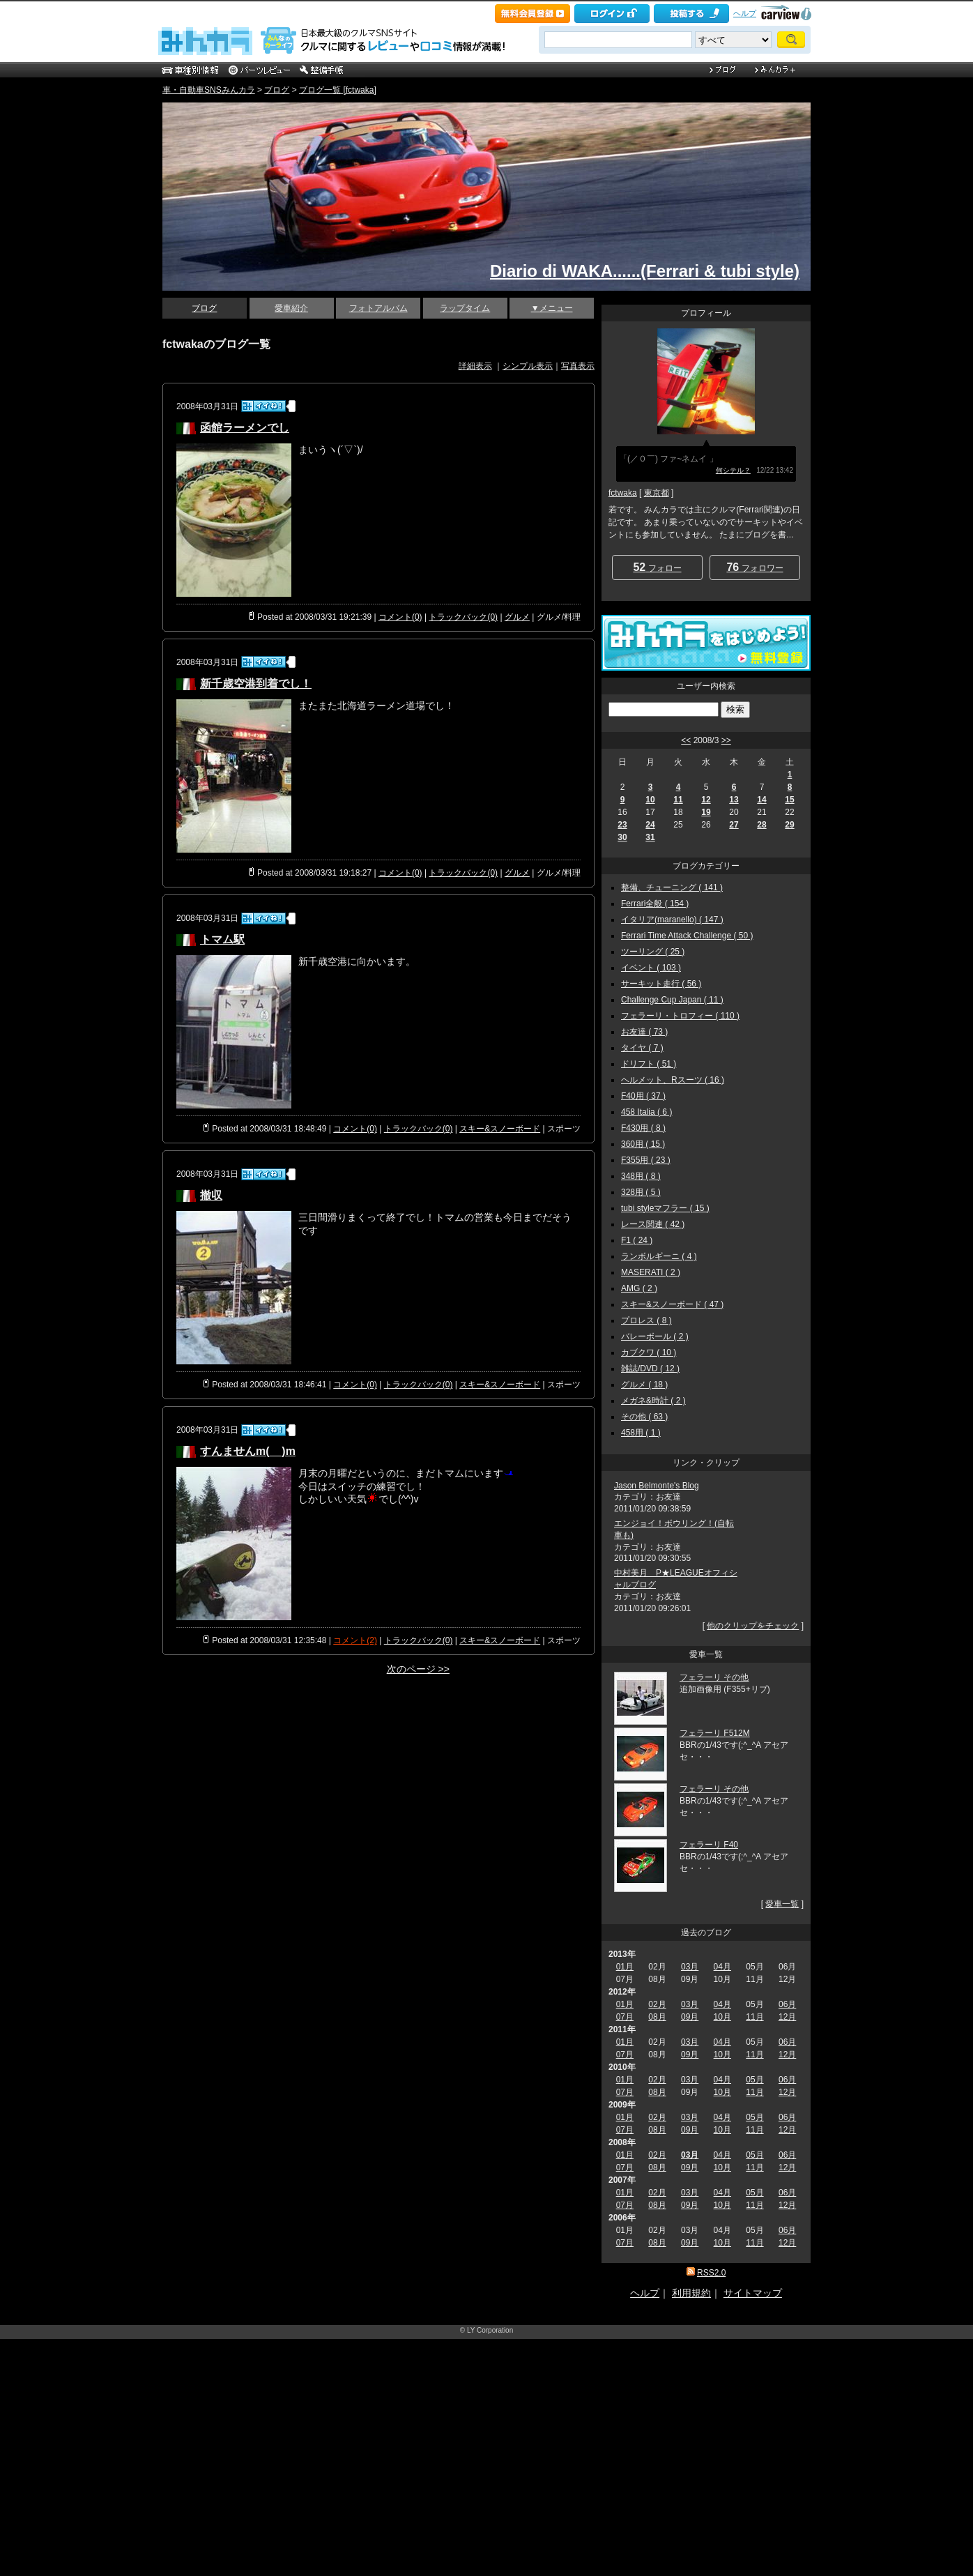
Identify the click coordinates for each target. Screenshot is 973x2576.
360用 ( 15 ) (643, 1144)
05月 (754, 2080)
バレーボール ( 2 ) (655, 1336)
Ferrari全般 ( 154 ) (655, 903)
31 (649, 837)
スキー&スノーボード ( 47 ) (672, 1304)
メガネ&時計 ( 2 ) (653, 1400)
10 (649, 800)
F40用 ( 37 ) (643, 1096)
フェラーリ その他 (714, 1677)
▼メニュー (552, 308)
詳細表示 (475, 366)
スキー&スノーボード (499, 1129)
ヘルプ (744, 13)
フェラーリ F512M (715, 1733)
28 (761, 825)
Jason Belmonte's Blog (656, 1486)
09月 (689, 2017)
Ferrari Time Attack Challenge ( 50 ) (687, 935)
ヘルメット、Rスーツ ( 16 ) (672, 1080)
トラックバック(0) (463, 617)
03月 (689, 1967)
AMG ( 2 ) (639, 1288)
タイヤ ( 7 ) (642, 1048)
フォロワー (754, 567)
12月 (787, 2017)
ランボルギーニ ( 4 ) (659, 1256)
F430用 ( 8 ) (643, 1128)
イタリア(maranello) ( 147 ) (672, 919)
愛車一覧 (782, 1904)
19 (705, 812)
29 (789, 825)
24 (649, 825)
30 (622, 837)
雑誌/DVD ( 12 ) (650, 1368)
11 (677, 800)
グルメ (517, 617)
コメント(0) (400, 617)
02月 (657, 2004)
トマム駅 (222, 939)
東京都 (656, 493)
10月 (722, 2017)
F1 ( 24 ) (636, 1240)
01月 (625, 1967)
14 (761, 800)
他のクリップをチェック (753, 1626)
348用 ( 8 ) (641, 1176)
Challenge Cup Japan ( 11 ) (672, 1000)
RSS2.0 (711, 2273)
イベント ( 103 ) (651, 968)
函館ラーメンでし (244, 428)
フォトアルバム (378, 308)
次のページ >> (418, 1669)
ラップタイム (465, 308)
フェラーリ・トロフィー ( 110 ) (680, 1016)
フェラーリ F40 (709, 1845)
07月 (625, 2017)
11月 (754, 2017)
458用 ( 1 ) (641, 1433)
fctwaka (622, 493)
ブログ (276, 90)
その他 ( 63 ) (644, 1417)
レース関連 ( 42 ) (652, 1224)
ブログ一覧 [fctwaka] (337, 90)
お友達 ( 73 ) (644, 1032)
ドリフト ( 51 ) (648, 1064)
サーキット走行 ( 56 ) (661, 984)
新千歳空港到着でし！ (256, 683)
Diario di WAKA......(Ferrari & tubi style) (644, 270)
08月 (657, 2017)
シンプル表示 (528, 366)
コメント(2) (355, 1640)
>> (726, 740)
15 (789, 800)
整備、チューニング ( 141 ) (672, 887)
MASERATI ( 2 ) (650, 1272)
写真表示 (578, 366)
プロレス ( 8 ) (646, 1320)
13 (733, 800)
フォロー (657, 567)
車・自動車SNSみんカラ (208, 90)
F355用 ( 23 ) (646, 1160)
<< (686, 740)
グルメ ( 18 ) (644, 1384)
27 (733, 825)
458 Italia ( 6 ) (646, 1112)
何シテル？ (733, 470)
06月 (787, 2004)
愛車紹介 (291, 308)
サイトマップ (752, 2293)
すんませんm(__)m (248, 1451)
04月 (722, 1967)
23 (622, 825)
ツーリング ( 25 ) (652, 952)
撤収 (211, 1195)
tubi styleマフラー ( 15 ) (665, 1208)
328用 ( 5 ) (641, 1192)
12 (705, 800)
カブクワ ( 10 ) (648, 1352)
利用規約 (691, 2293)
